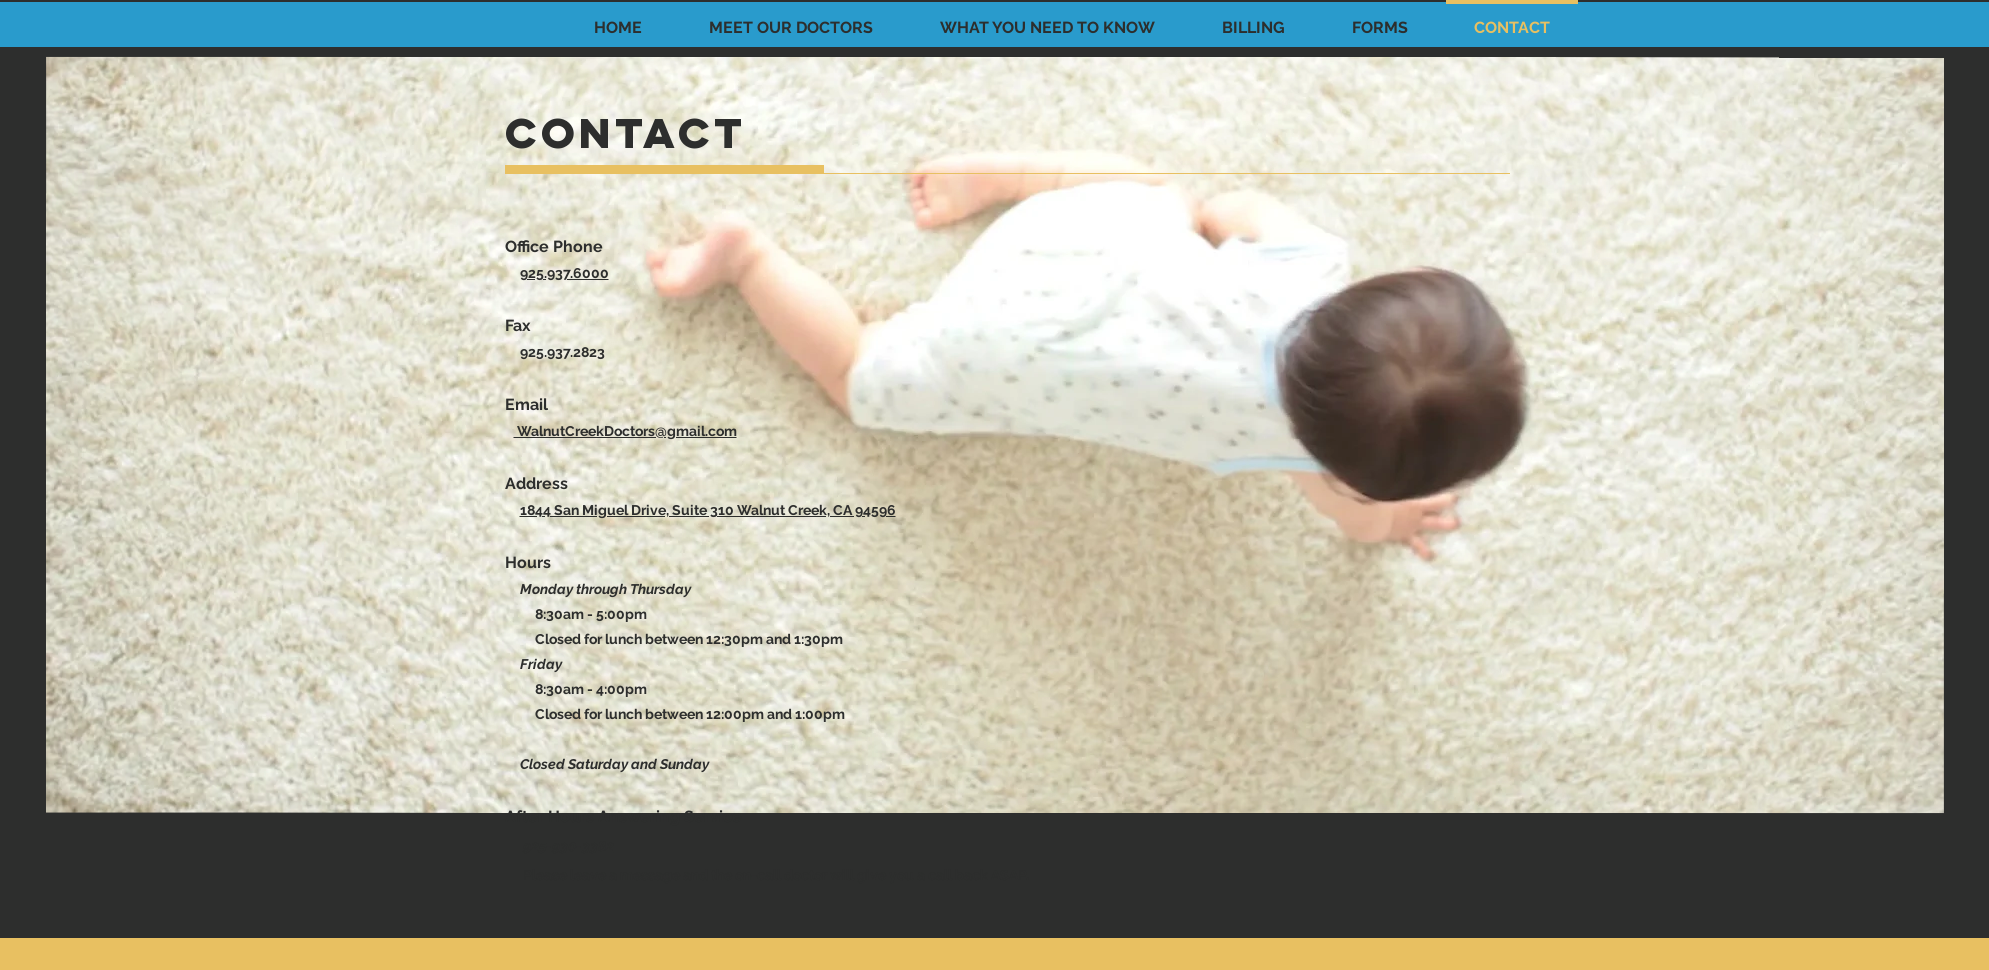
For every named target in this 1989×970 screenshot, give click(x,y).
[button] (790, 19)
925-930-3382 (568, 846)
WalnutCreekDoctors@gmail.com (625, 431)
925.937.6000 (564, 273)
